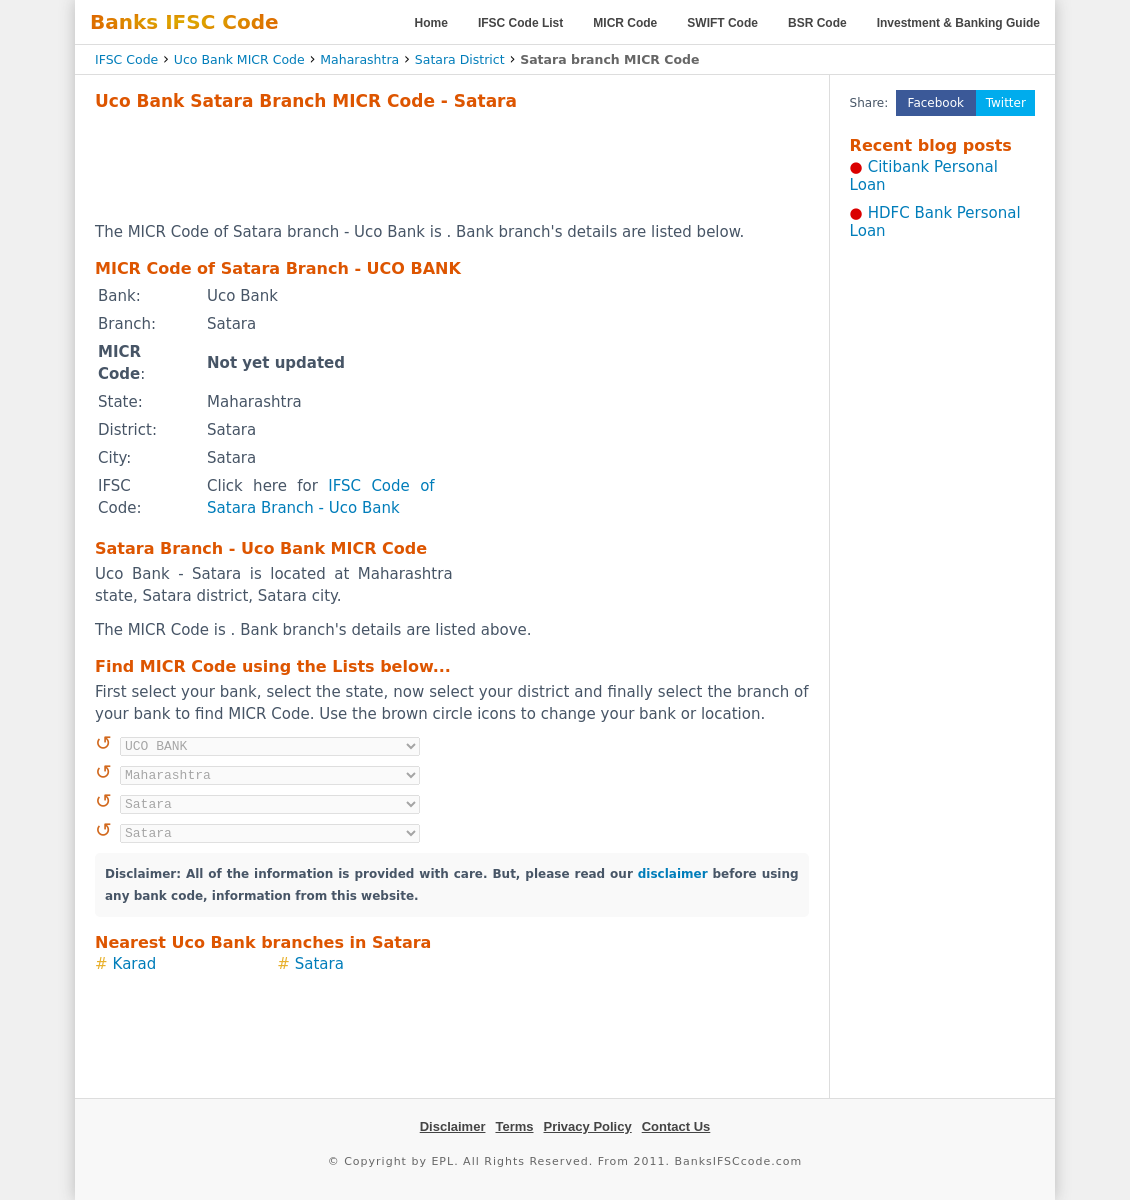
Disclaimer (453, 1126)
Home (431, 23)
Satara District (460, 59)
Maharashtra (359, 59)
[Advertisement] (452, 166)
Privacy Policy (588, 1126)
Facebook (936, 103)
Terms (514, 1126)
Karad (135, 964)
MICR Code (625, 23)
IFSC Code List (520, 23)
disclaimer (673, 874)
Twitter (1006, 103)
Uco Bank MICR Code (239, 59)
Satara (319, 964)
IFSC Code (126, 59)
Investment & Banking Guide (958, 23)
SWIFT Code (722, 23)
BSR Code (817, 23)
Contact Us (676, 1126)
